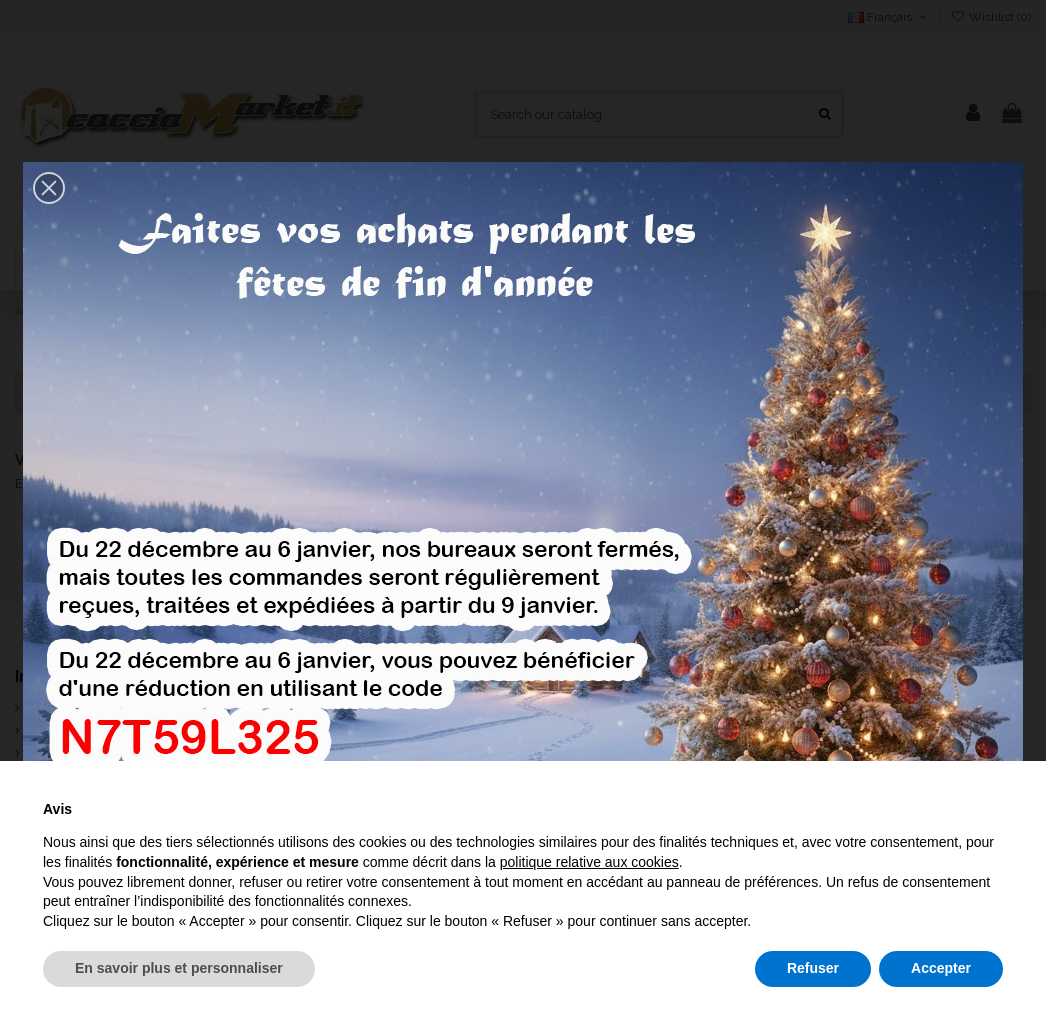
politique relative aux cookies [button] (589, 862)
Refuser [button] (813, 968)
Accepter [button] (941, 968)
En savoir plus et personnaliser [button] (179, 968)
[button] (49, 188)
